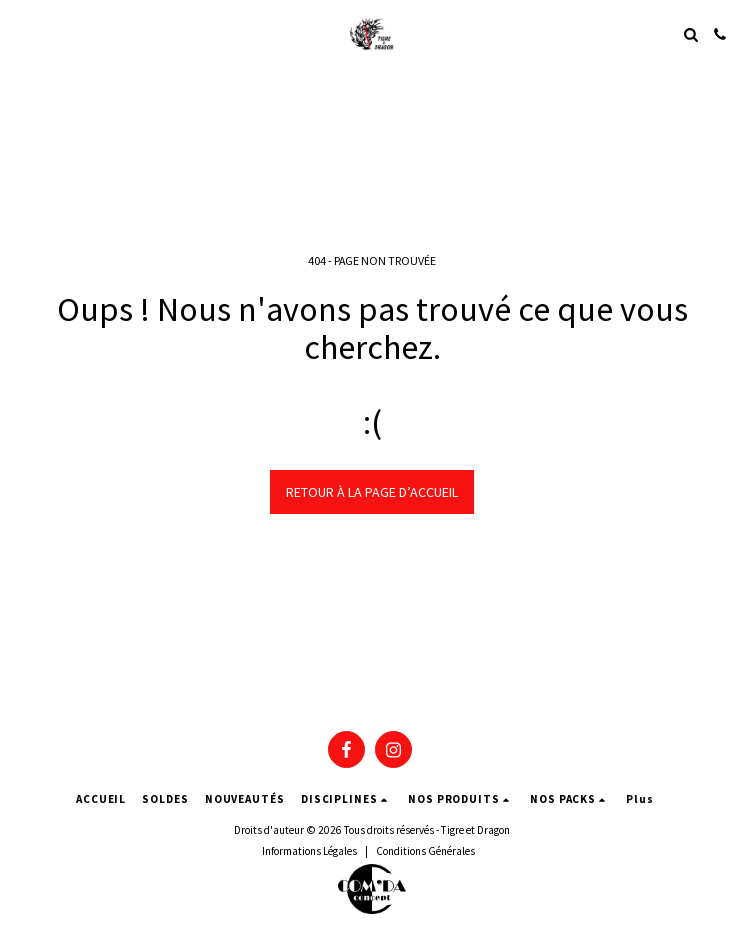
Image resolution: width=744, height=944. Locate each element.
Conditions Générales (425, 851)
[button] (22, 33)
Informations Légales (309, 851)
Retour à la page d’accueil (372, 492)
